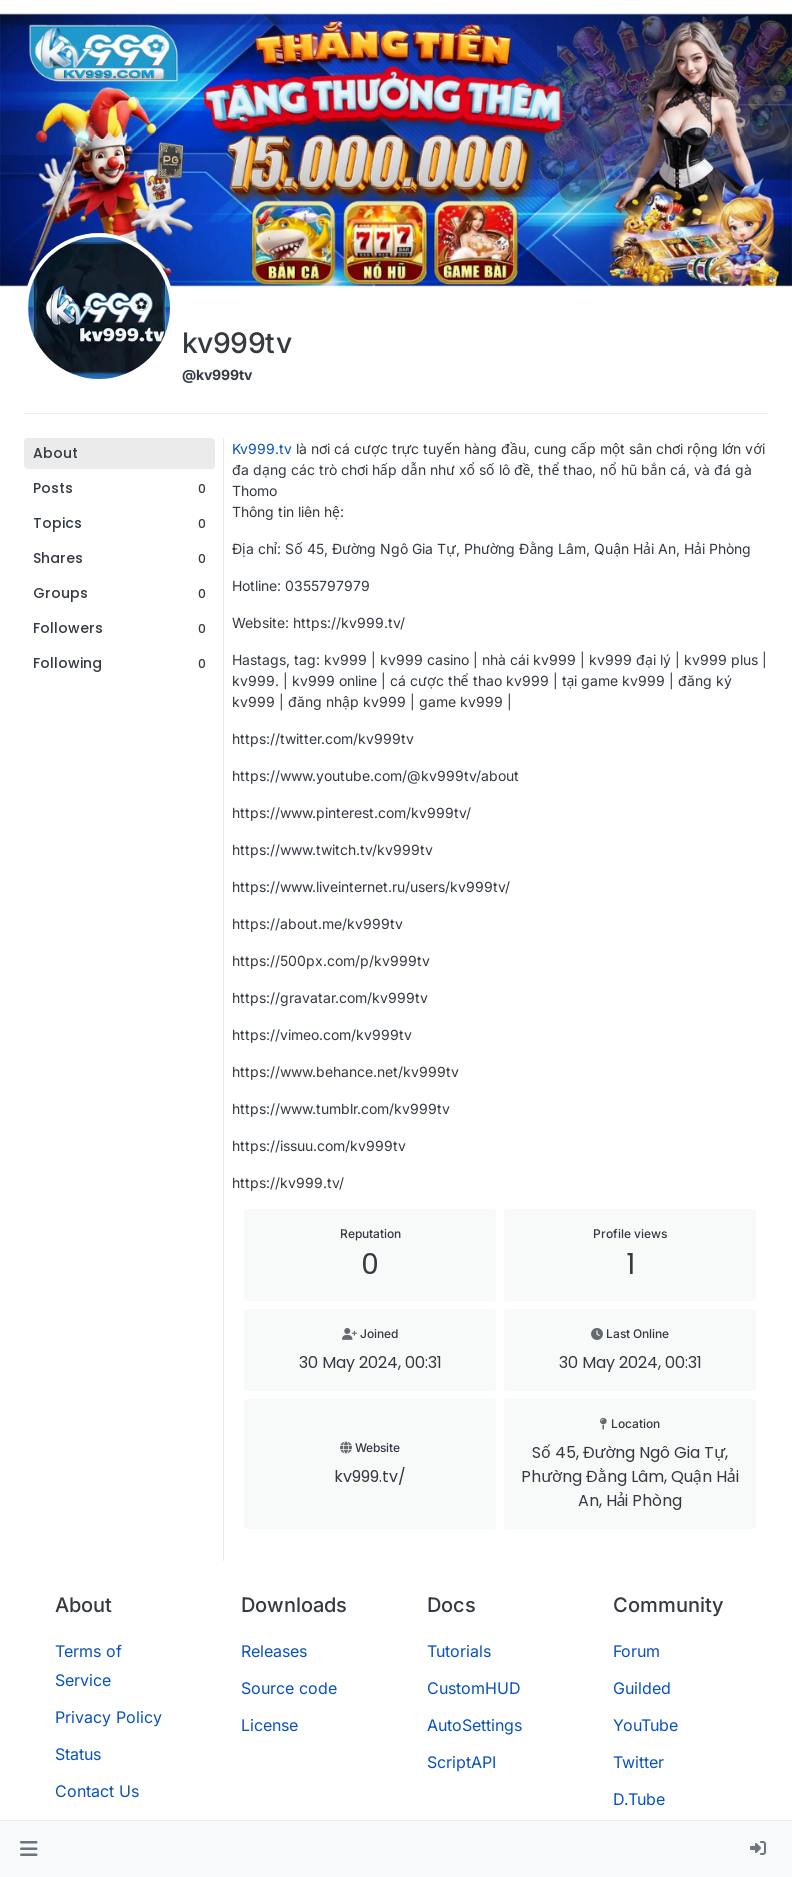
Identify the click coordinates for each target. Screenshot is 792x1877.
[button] (28, 1849)
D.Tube (639, 1799)
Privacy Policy (108, 1717)
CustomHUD (474, 1688)
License (269, 1725)
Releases (274, 1651)
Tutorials (459, 1651)
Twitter (638, 1762)
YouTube (645, 1725)
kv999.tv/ (370, 1476)
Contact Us (97, 1791)
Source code (289, 1688)
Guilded (642, 1688)
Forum (636, 1651)
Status (78, 1754)
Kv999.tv (262, 448)
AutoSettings (474, 1725)
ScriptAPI (461, 1762)
